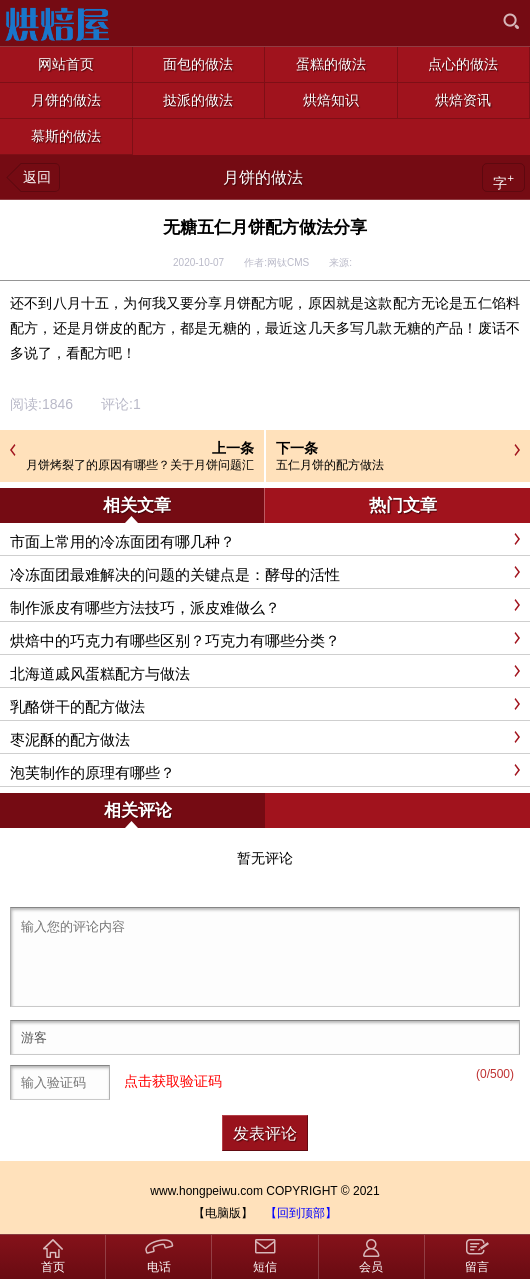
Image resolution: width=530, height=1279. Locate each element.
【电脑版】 (223, 1213)
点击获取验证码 (173, 1081)
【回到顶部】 (301, 1213)
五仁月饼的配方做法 (330, 465)
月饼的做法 (263, 177)
